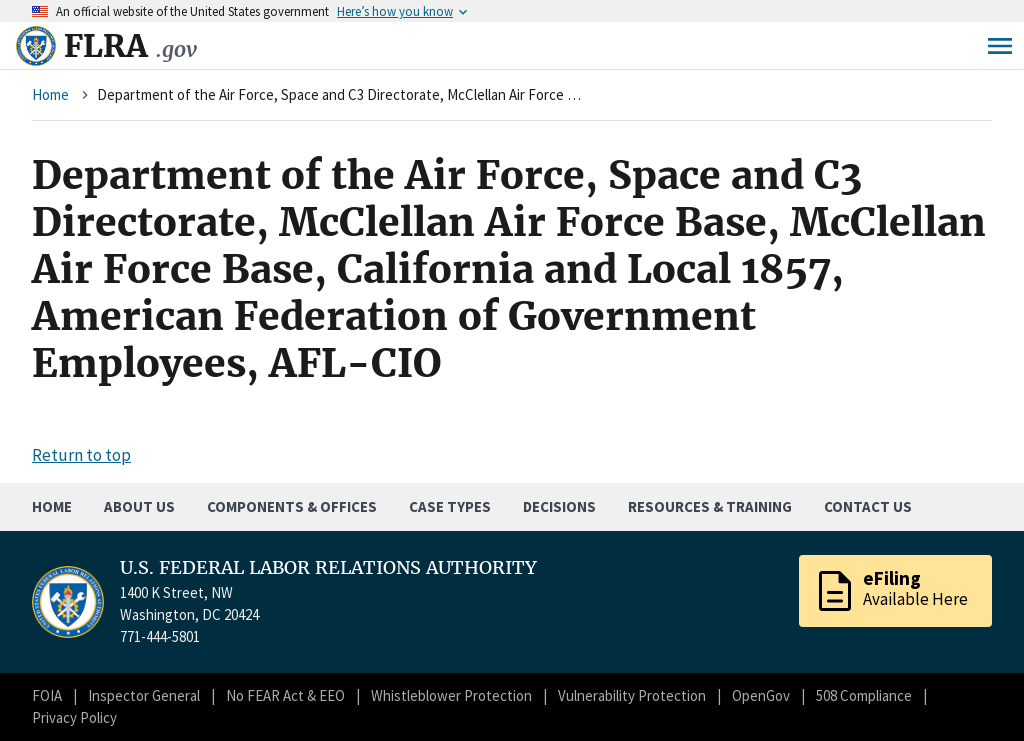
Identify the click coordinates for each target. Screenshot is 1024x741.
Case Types (450, 506)
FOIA (47, 695)
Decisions (559, 506)
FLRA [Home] (130, 46)
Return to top (81, 455)
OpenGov (761, 695)
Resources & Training (710, 506)
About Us (139, 506)
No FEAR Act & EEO (285, 695)
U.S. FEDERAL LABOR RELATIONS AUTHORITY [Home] (328, 568)
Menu (1000, 46)
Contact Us (868, 506)
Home (50, 94)
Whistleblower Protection (451, 695)
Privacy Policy (74, 717)
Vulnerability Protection (632, 695)
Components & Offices (292, 506)
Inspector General (144, 695)
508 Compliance (864, 695)
